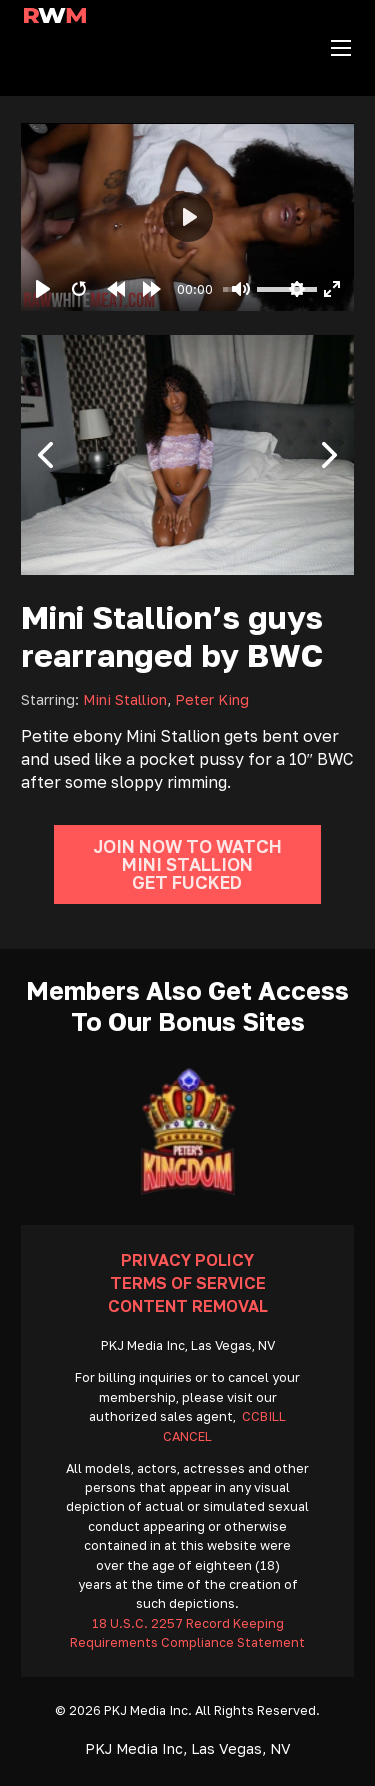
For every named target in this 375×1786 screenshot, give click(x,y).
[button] (46, 455)
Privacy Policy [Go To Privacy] (187, 1260)
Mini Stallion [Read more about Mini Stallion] (125, 699)
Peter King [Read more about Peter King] (212, 699)
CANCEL (187, 1436)
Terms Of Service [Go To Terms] (188, 1283)
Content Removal (188, 1306)
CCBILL (264, 1416)
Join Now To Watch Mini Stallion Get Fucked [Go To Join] (187, 864)
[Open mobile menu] (341, 48)
